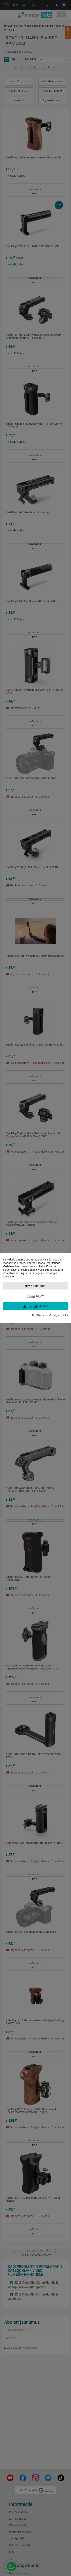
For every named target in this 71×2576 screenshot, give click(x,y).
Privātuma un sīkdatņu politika (50, 1315)
